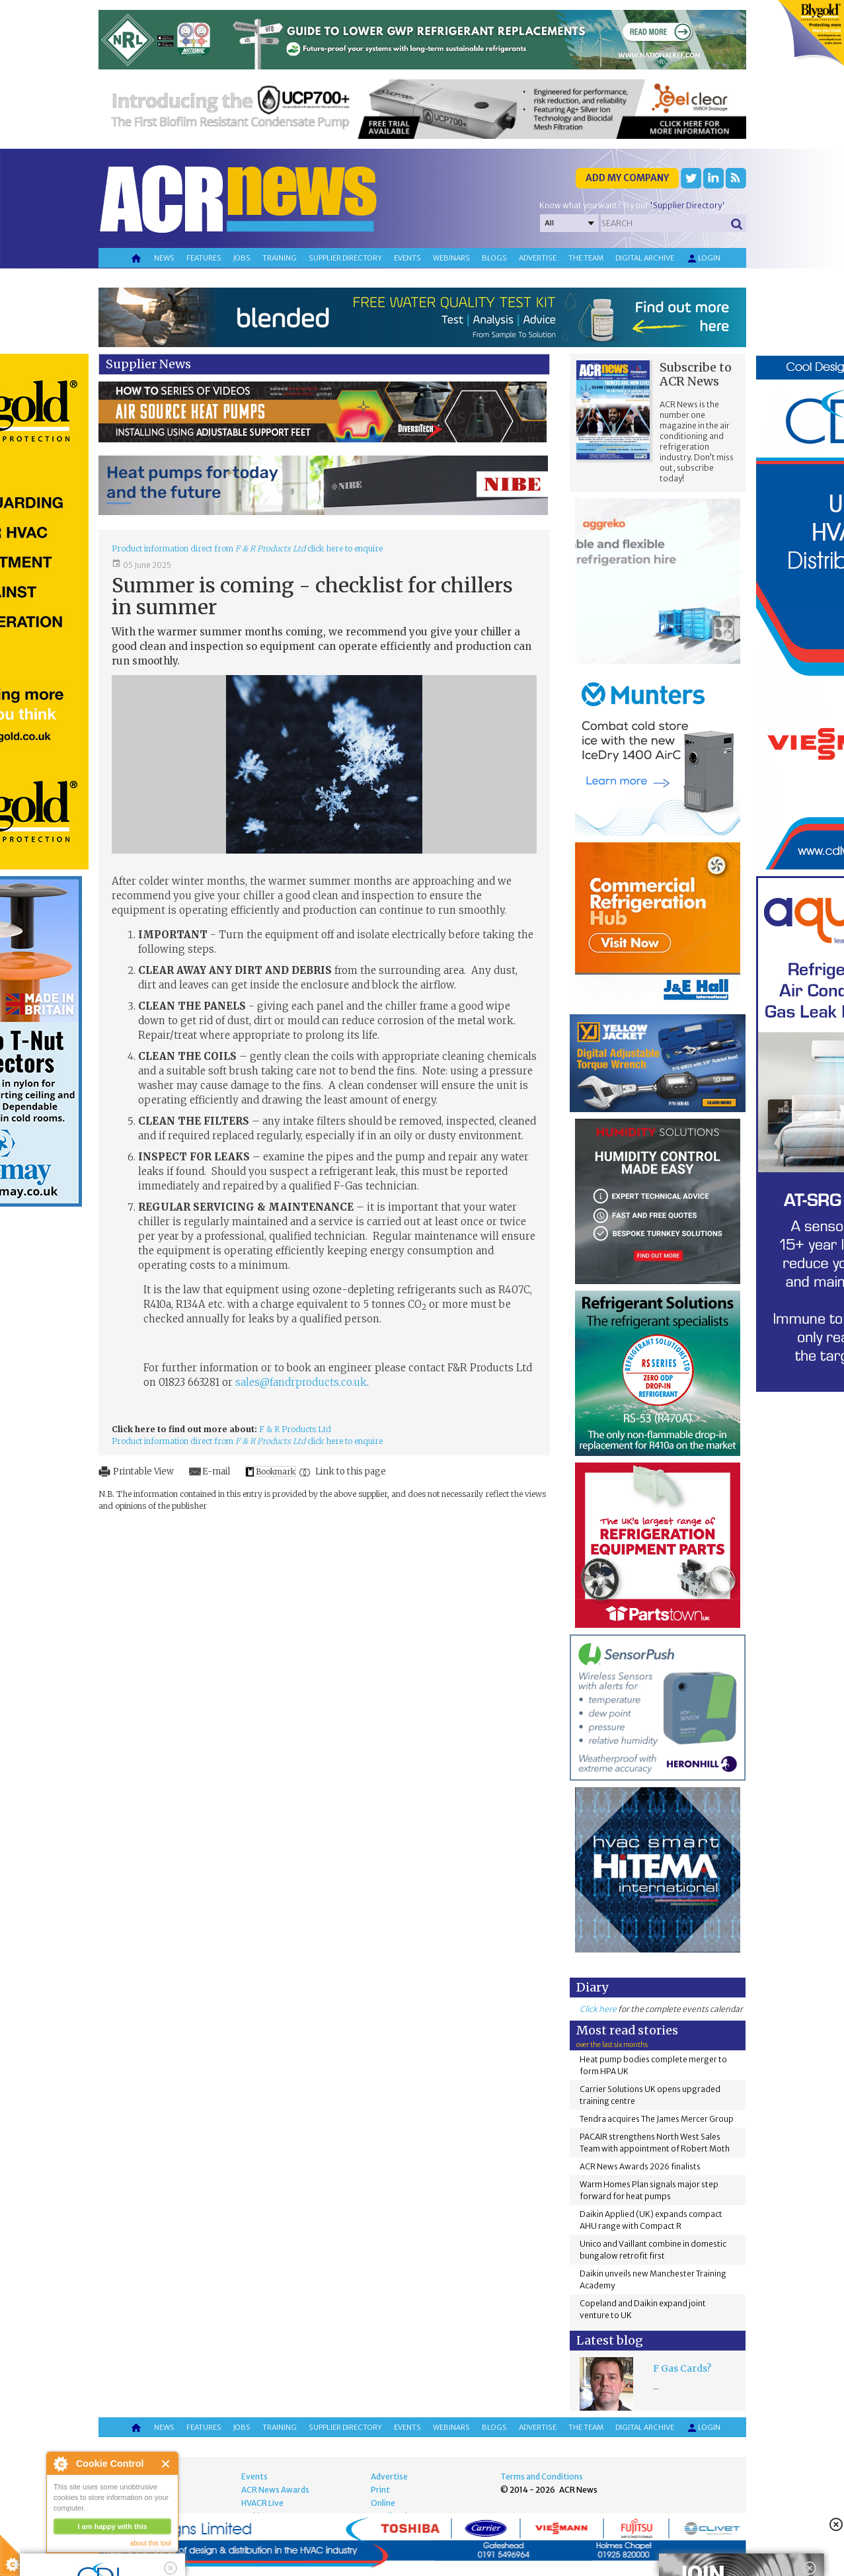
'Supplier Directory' (687, 205)
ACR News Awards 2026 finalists (640, 2166)
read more (72, 2560)
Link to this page (350, 1471)
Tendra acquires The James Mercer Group (657, 2119)
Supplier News (148, 364)
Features (203, 257)
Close (166, 2464)
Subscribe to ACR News (696, 374)
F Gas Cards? (682, 2368)
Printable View (143, 1471)
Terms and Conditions (541, 2476)
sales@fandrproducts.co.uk (301, 1382)
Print (380, 2490)
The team (585, 257)
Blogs (494, 257)
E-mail (216, 1471)
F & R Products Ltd (295, 1429)
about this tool (150, 2543)
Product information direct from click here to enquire (247, 548)
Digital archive (644, 257)
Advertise (537, 257)
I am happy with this (112, 2526)
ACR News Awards (275, 2490)
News (164, 257)
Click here (598, 2009)
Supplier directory (345, 257)
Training (279, 257)
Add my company (627, 178)
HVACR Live (262, 2503)
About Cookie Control (60, 2463)
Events (407, 257)
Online (383, 2503)
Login (703, 258)
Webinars (451, 257)
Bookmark (275, 1471)
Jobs (241, 257)
